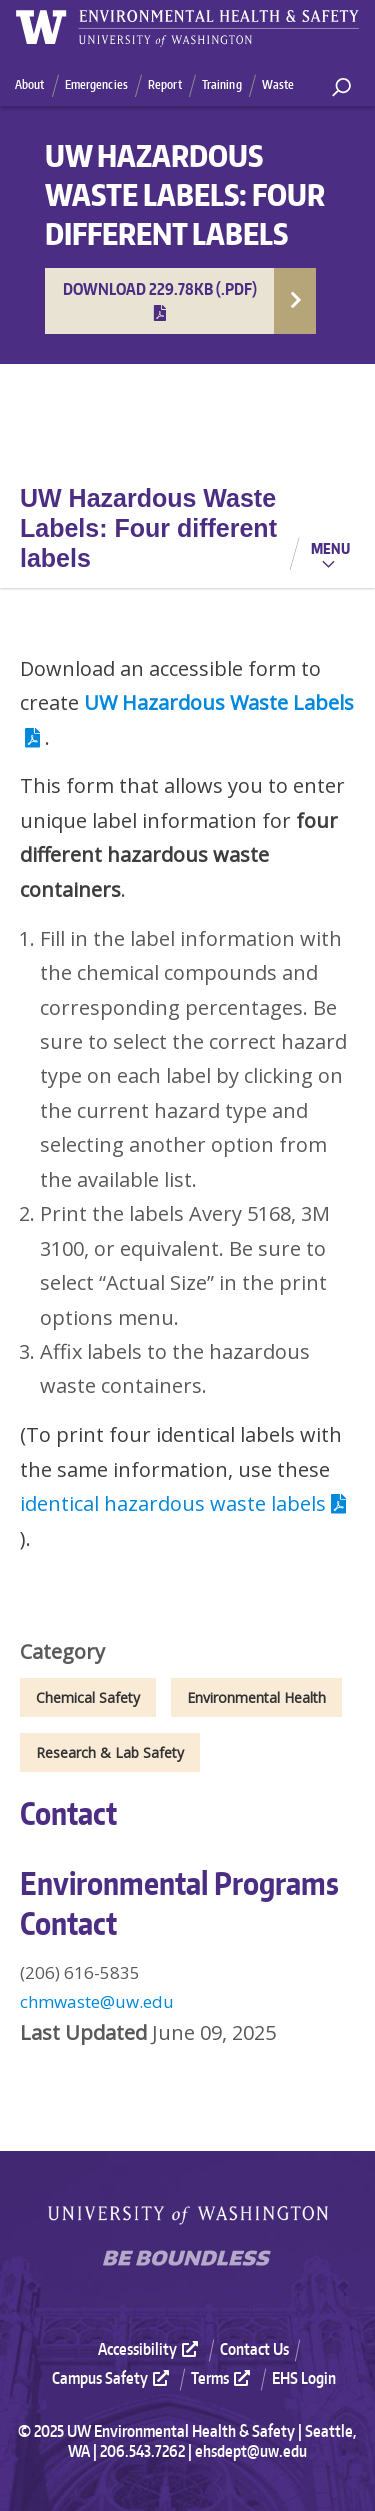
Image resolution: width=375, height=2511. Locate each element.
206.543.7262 (142, 2451)
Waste (278, 84)
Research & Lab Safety (110, 1752)
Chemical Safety (88, 1697)
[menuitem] (157, 2348)
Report (165, 84)
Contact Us (254, 2349)
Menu (330, 548)
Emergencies (96, 84)
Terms (223, 2378)
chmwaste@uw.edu (97, 2001)
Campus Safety (113, 2378)
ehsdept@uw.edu (251, 2451)
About (30, 84)
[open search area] (341, 87)
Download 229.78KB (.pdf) (160, 300)
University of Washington (188, 2215)
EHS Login (304, 2378)
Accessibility (150, 2349)
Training (222, 84)
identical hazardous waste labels (185, 1503)
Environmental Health (256, 1697)
